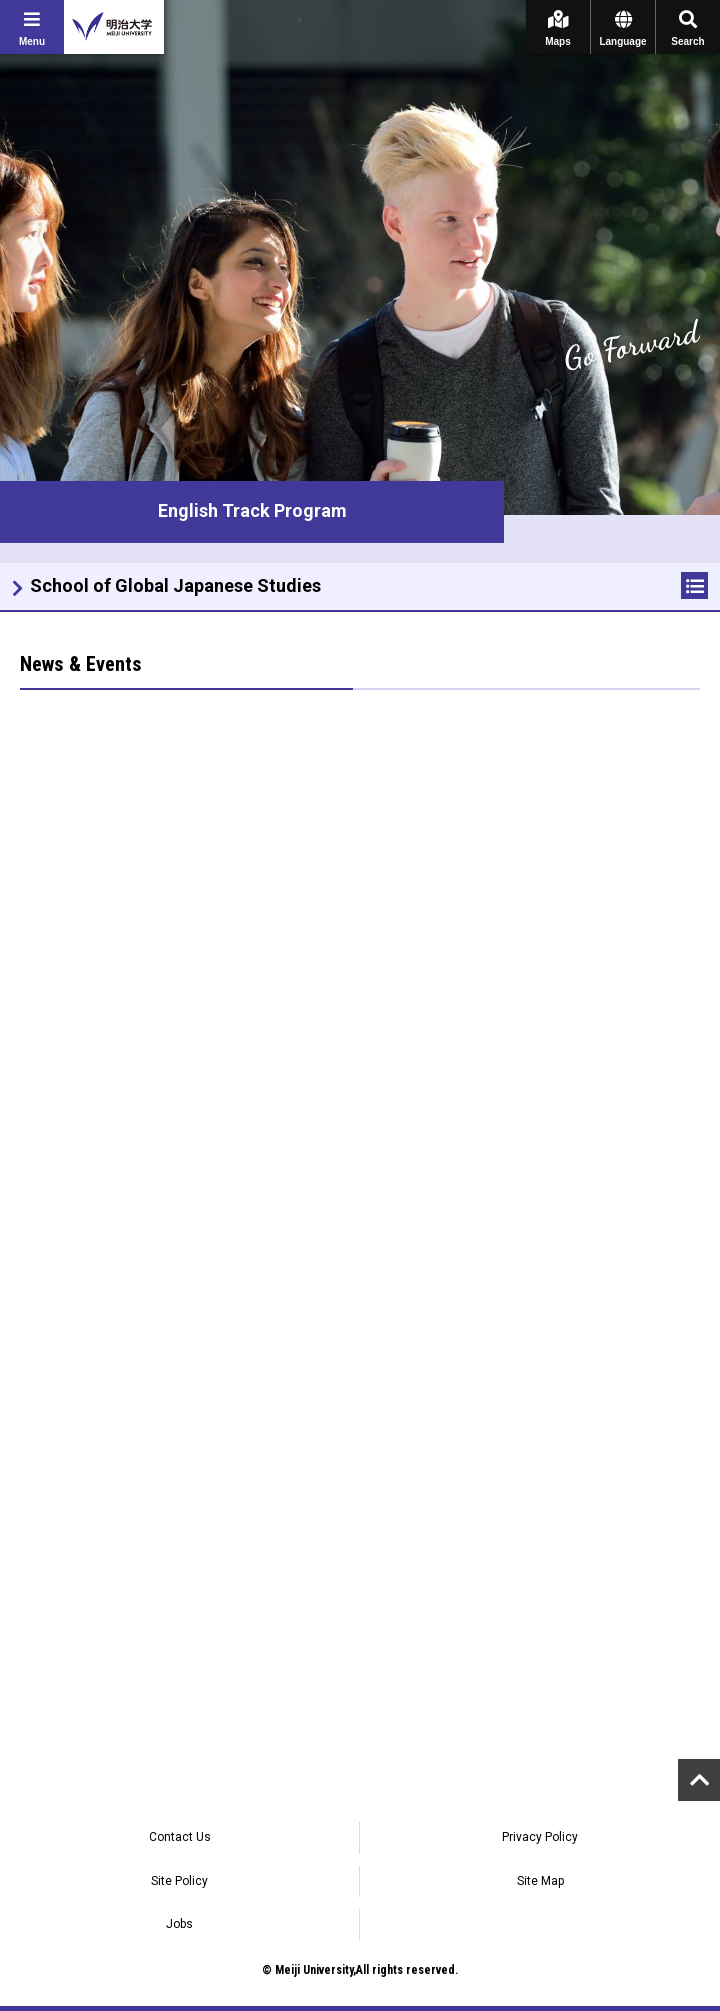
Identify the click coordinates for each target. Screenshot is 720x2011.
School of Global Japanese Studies (175, 585)
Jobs (179, 1924)
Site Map (540, 1881)
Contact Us (180, 1837)
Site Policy (179, 1881)
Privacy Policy (540, 1837)
